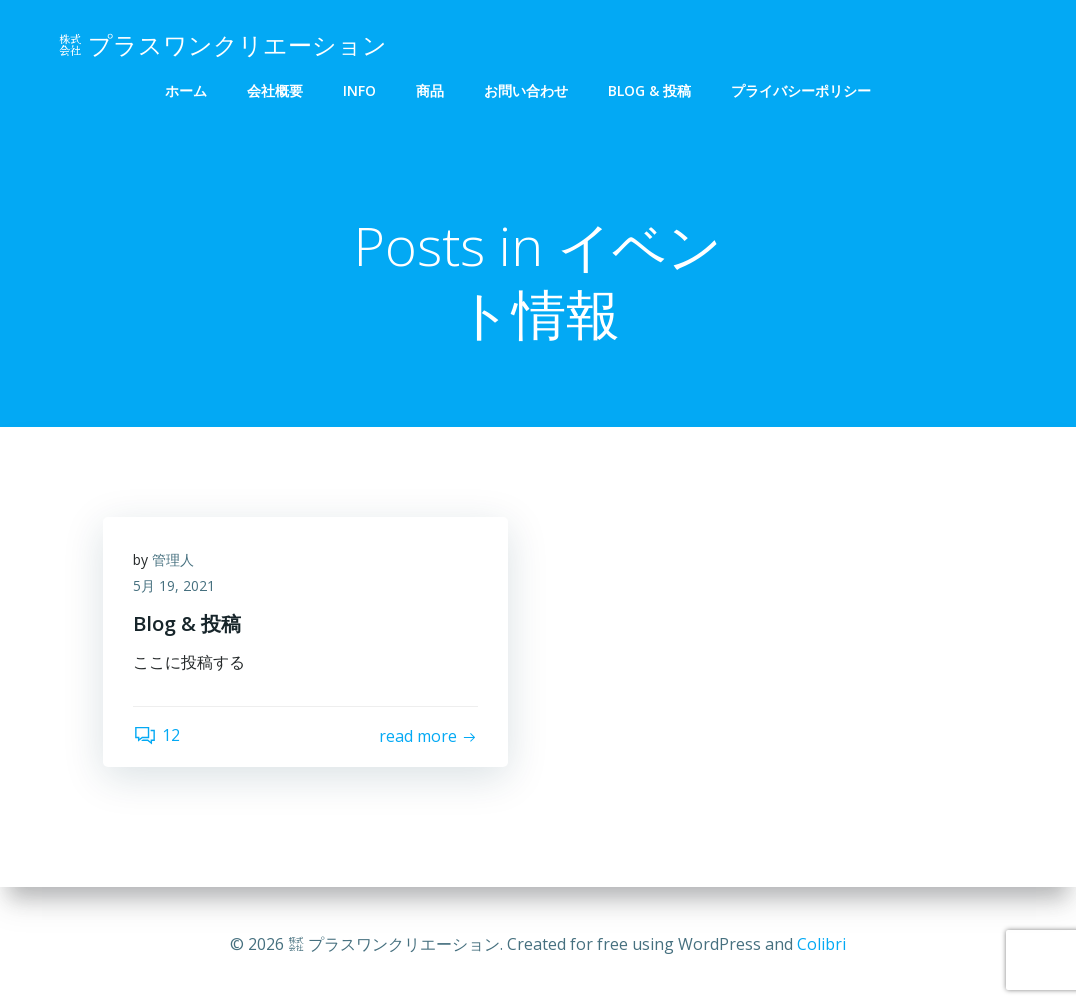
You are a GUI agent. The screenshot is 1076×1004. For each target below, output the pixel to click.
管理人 (173, 559)
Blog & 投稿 (649, 90)
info (359, 90)
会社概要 (275, 90)
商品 (430, 90)
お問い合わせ (526, 90)
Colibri (821, 944)
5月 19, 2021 (174, 585)
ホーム (186, 90)
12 (156, 735)
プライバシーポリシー (801, 90)
